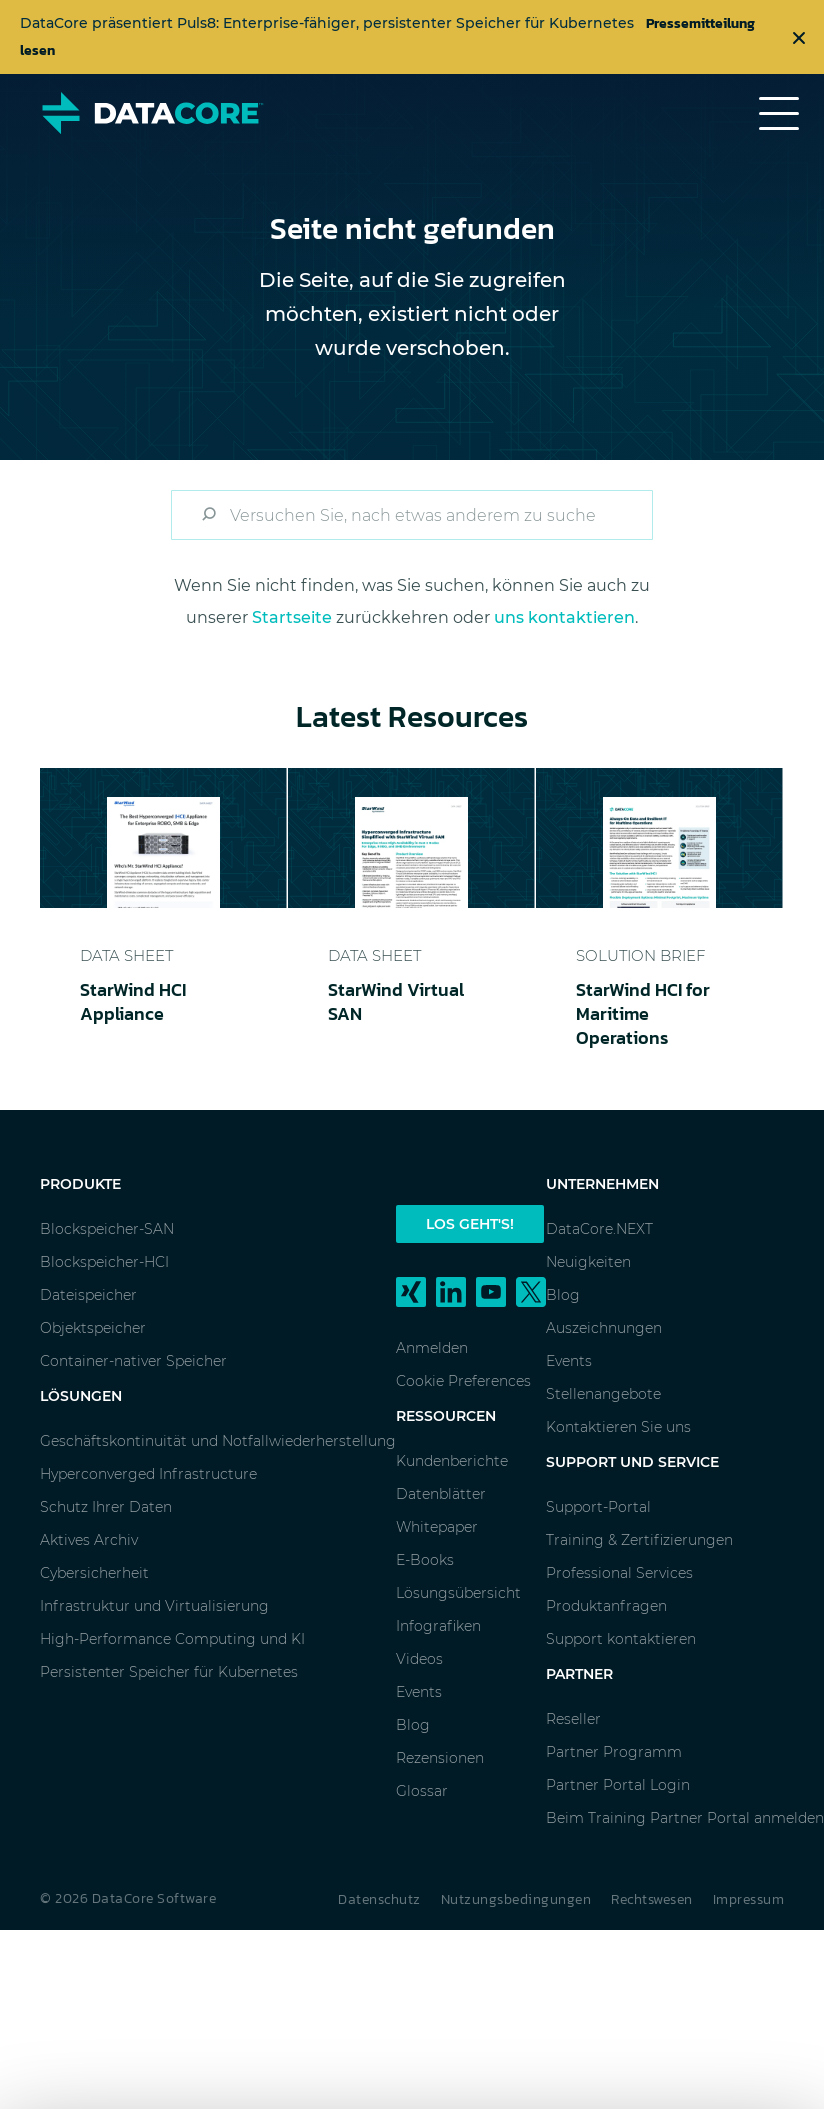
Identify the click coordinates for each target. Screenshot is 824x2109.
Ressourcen (446, 1416)
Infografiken (438, 1626)
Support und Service (632, 1462)
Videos (419, 1659)
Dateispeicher (88, 1295)
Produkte (80, 1184)
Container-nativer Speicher (133, 1361)
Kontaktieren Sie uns (618, 1427)
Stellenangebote (603, 1394)
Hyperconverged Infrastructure (148, 1474)
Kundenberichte (452, 1461)
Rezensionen (440, 1758)
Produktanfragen (606, 1606)
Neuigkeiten (588, 1262)
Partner (579, 1674)
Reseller (573, 1719)
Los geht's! (470, 1224)
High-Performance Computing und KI (172, 1639)
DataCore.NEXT (599, 1229)
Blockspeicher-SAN (107, 1229)
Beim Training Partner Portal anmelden (685, 1818)
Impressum (749, 1899)
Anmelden (432, 1348)
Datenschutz (379, 1899)
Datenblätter (441, 1494)
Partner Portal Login (618, 1785)
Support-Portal (598, 1507)
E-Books (425, 1560)
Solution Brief (640, 955)
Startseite (292, 617)
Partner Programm (614, 1752)
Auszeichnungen (604, 1328)
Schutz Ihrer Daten (106, 1507)
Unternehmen (602, 1184)
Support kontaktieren (621, 1639)
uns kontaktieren (564, 617)
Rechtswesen (652, 1899)
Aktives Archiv (89, 1540)
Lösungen (81, 1396)
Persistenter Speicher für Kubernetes (169, 1672)
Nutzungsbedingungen (516, 1899)
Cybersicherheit (94, 1573)
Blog (413, 1725)
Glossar (422, 1791)
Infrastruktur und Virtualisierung (154, 1606)
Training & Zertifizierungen (639, 1540)
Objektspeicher (93, 1328)
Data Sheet (126, 955)
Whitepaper (437, 1527)
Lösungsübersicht (458, 1593)
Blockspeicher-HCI (104, 1262)
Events (419, 1692)
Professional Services (619, 1573)
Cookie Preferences (463, 1381)
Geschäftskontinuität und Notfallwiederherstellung (218, 1441)
